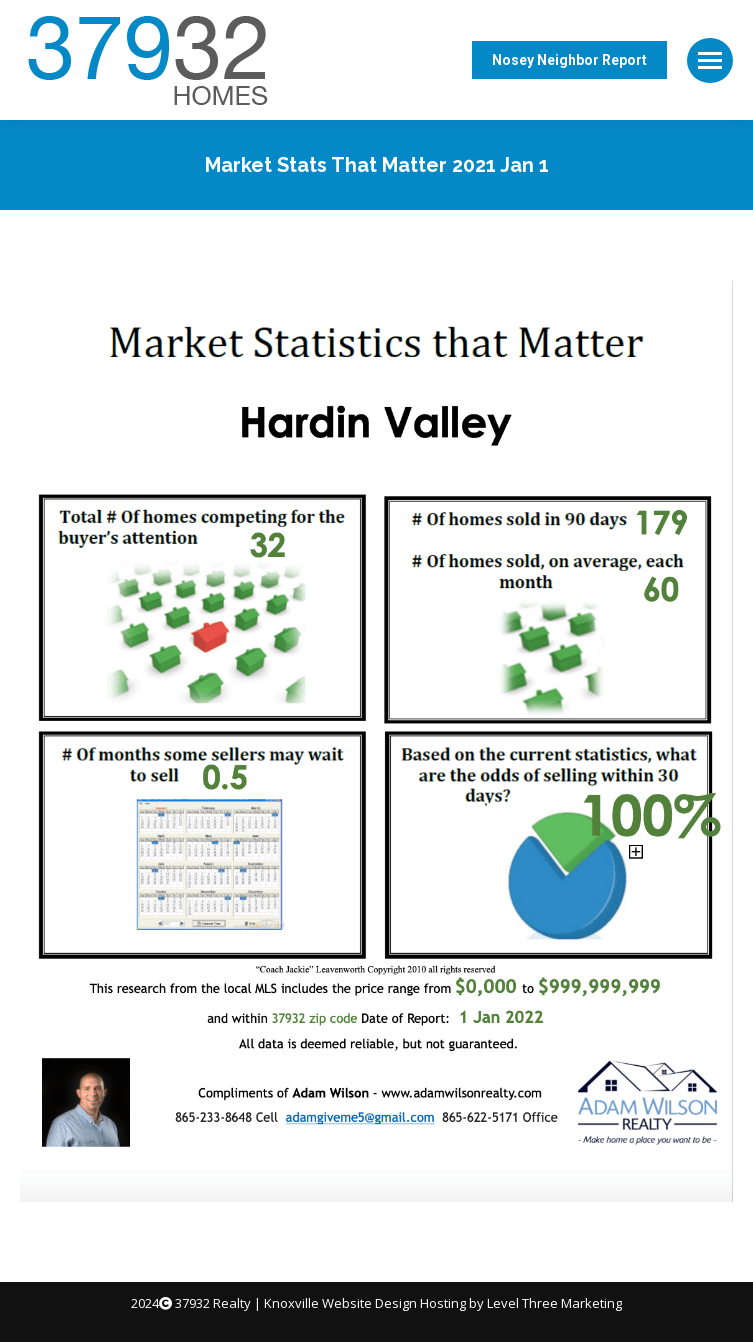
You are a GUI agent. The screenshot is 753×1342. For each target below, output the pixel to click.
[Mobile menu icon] (710, 60)
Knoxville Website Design (340, 1303)
